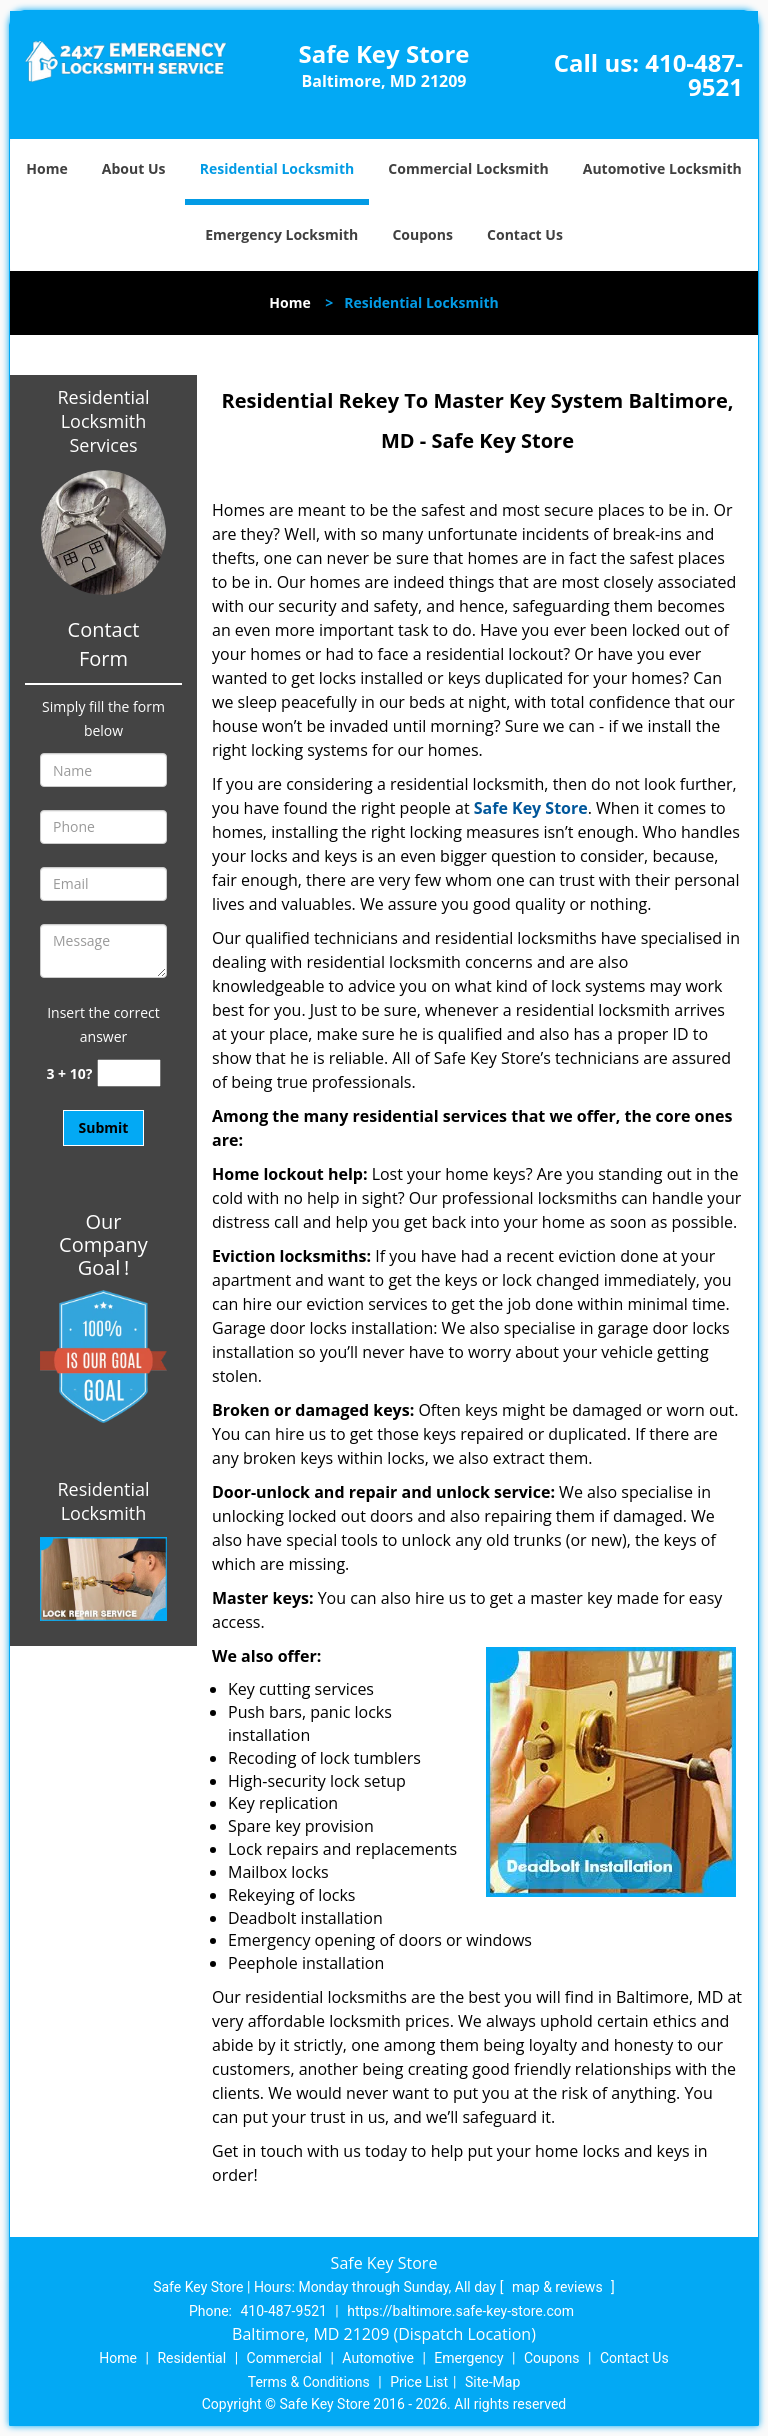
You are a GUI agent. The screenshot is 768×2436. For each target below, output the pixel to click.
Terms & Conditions (309, 2382)
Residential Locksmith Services (103, 421)
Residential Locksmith (277, 168)
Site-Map (492, 2382)
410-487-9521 (694, 74)
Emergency (468, 2358)
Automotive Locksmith (662, 168)
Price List (419, 2382)
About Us (134, 168)
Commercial (284, 2358)
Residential (191, 2358)
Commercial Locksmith (468, 168)
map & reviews (559, 2287)
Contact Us (525, 234)
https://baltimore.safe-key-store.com (460, 2311)
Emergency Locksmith (281, 234)
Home (46, 168)
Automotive (378, 2358)
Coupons (422, 234)
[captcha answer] (129, 1073)
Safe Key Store (531, 808)
